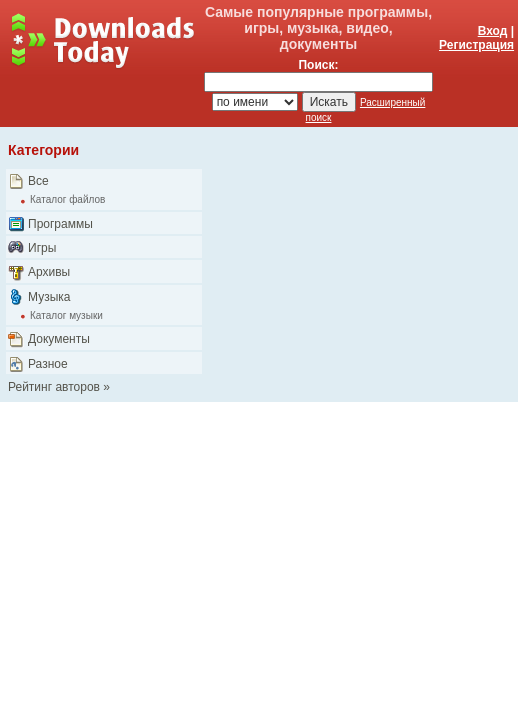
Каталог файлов (67, 199)
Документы (59, 339)
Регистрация (476, 45)
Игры (42, 248)
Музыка (49, 297)
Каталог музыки (66, 315)
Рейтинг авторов (54, 387)
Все (38, 181)
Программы (60, 224)
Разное (48, 364)
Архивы (49, 272)
